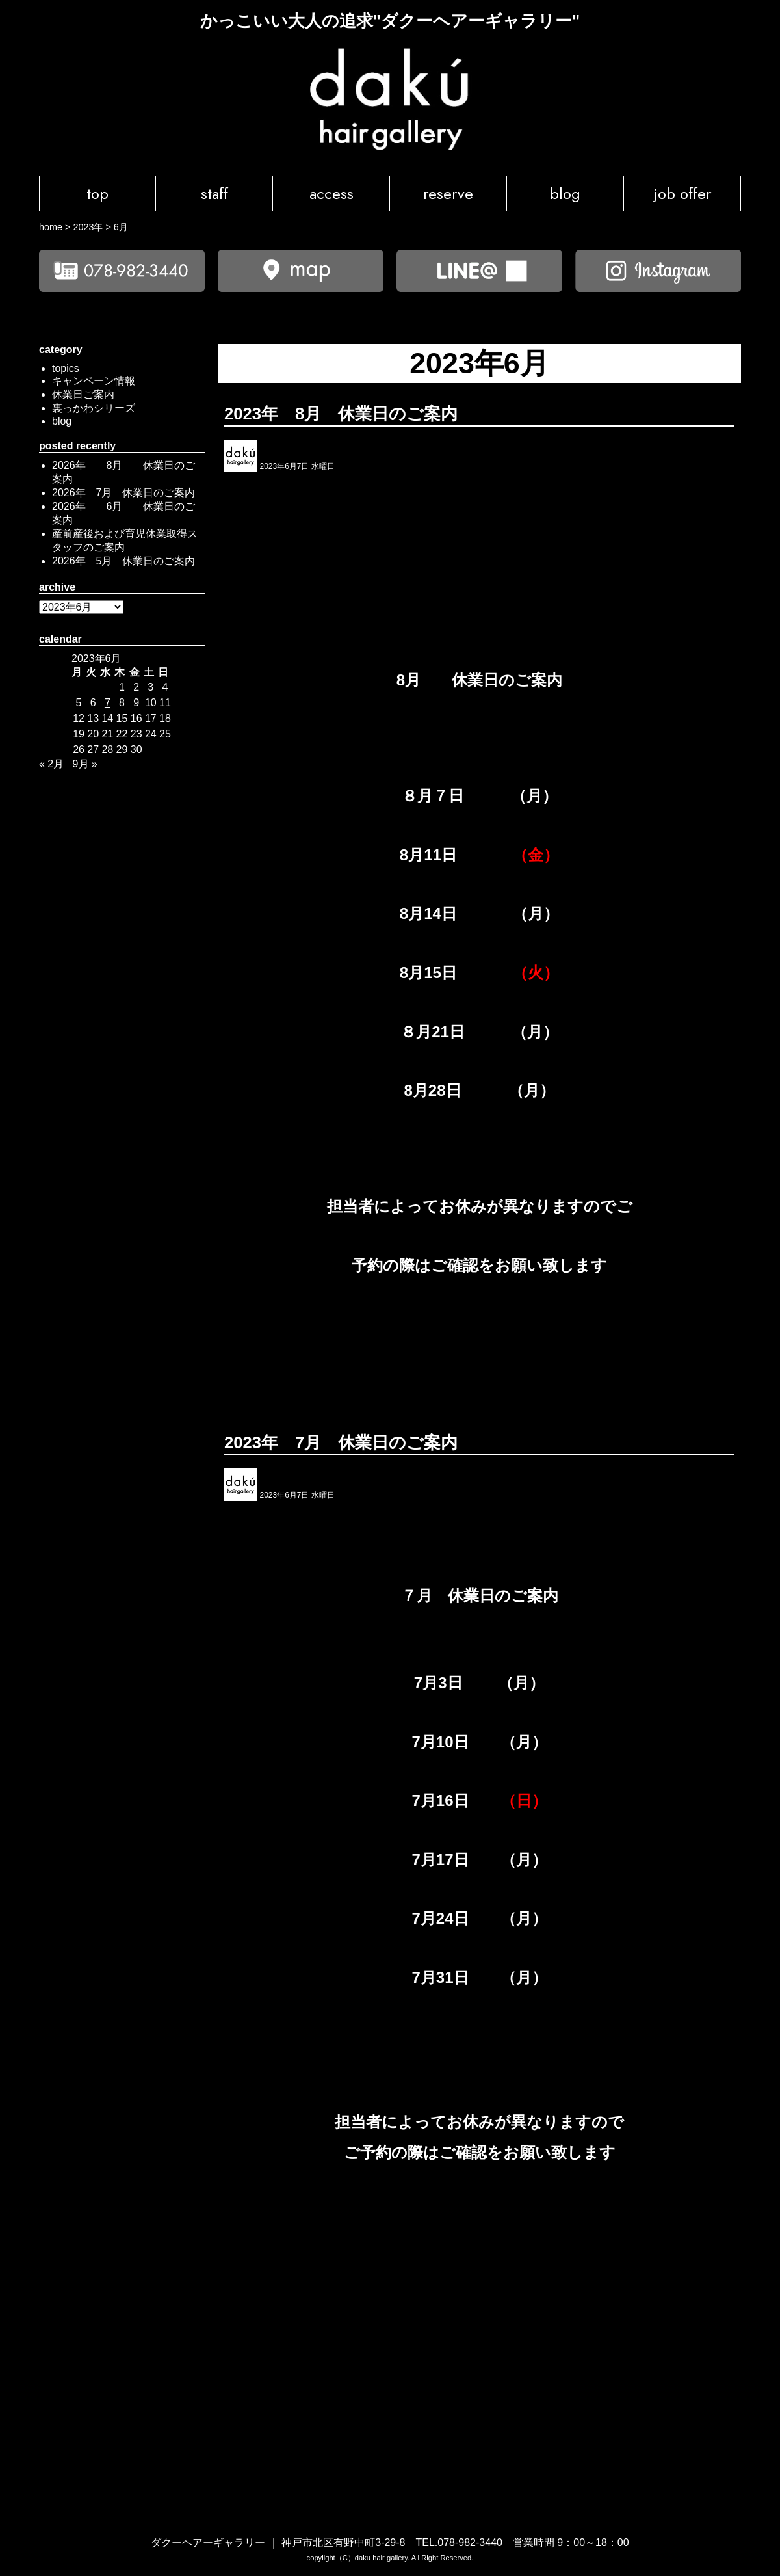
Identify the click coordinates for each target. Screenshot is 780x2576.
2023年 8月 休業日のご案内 (341, 414)
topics (65, 368)
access (331, 193)
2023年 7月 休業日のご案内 (341, 1442)
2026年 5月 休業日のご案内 (124, 560)
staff (214, 193)
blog (565, 193)
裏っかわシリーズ (93, 408)
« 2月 (51, 763)
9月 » (85, 763)
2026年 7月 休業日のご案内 (124, 492)
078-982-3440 (469, 2542)
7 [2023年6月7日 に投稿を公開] (107, 702)
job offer (682, 193)
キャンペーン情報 (93, 380)
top (97, 193)
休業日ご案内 (83, 394)
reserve (448, 193)
